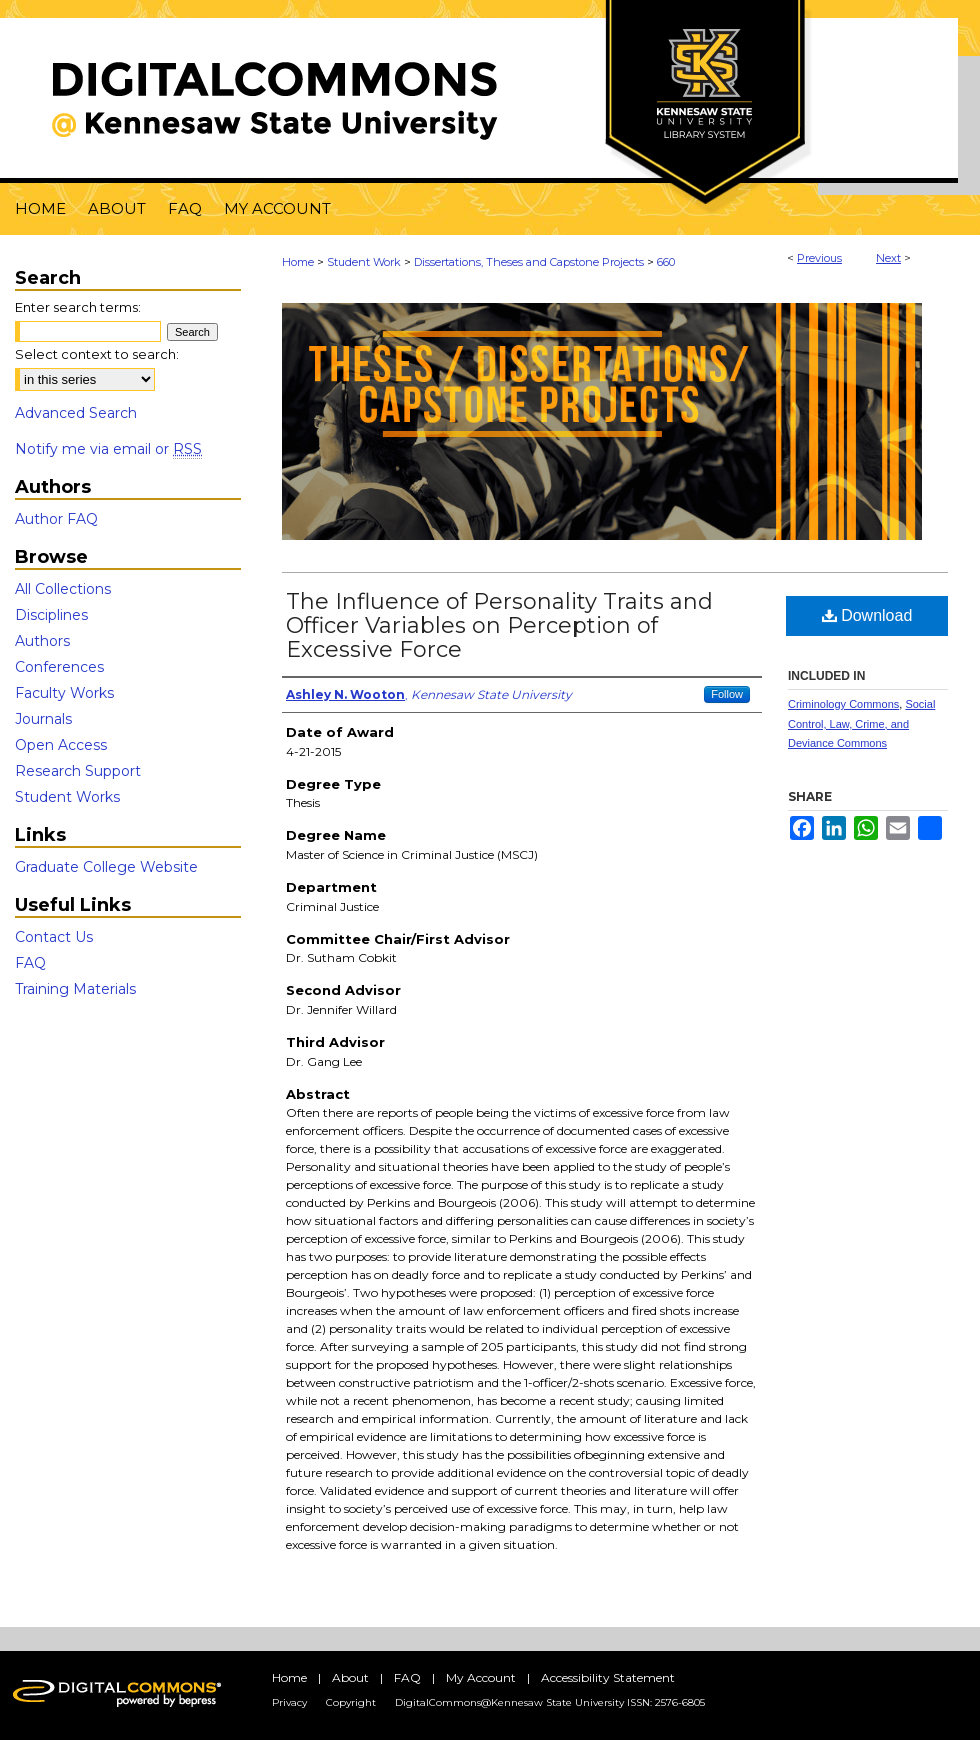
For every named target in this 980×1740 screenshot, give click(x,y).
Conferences (59, 667)
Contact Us (54, 937)
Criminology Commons (843, 704)
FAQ (30, 963)
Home (298, 262)
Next (888, 258)
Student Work (364, 262)
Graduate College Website (106, 867)
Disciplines (51, 615)
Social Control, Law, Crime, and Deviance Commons (861, 724)
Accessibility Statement (608, 1677)
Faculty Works (64, 693)
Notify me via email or (108, 449)
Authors (42, 641)
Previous (819, 258)
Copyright (351, 1702)
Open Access (61, 745)
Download (867, 615)
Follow (727, 694)
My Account (481, 1677)
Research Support (78, 771)
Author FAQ (56, 519)
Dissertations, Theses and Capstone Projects (529, 262)
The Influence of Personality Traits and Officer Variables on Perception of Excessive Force (499, 625)
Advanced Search (76, 413)
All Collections (63, 589)
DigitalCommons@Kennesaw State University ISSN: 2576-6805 (550, 1702)
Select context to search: (97, 354)
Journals (43, 719)
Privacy (289, 1702)
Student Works (67, 797)
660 (666, 262)
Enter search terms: (78, 307)
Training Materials (75, 989)
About (350, 1677)
